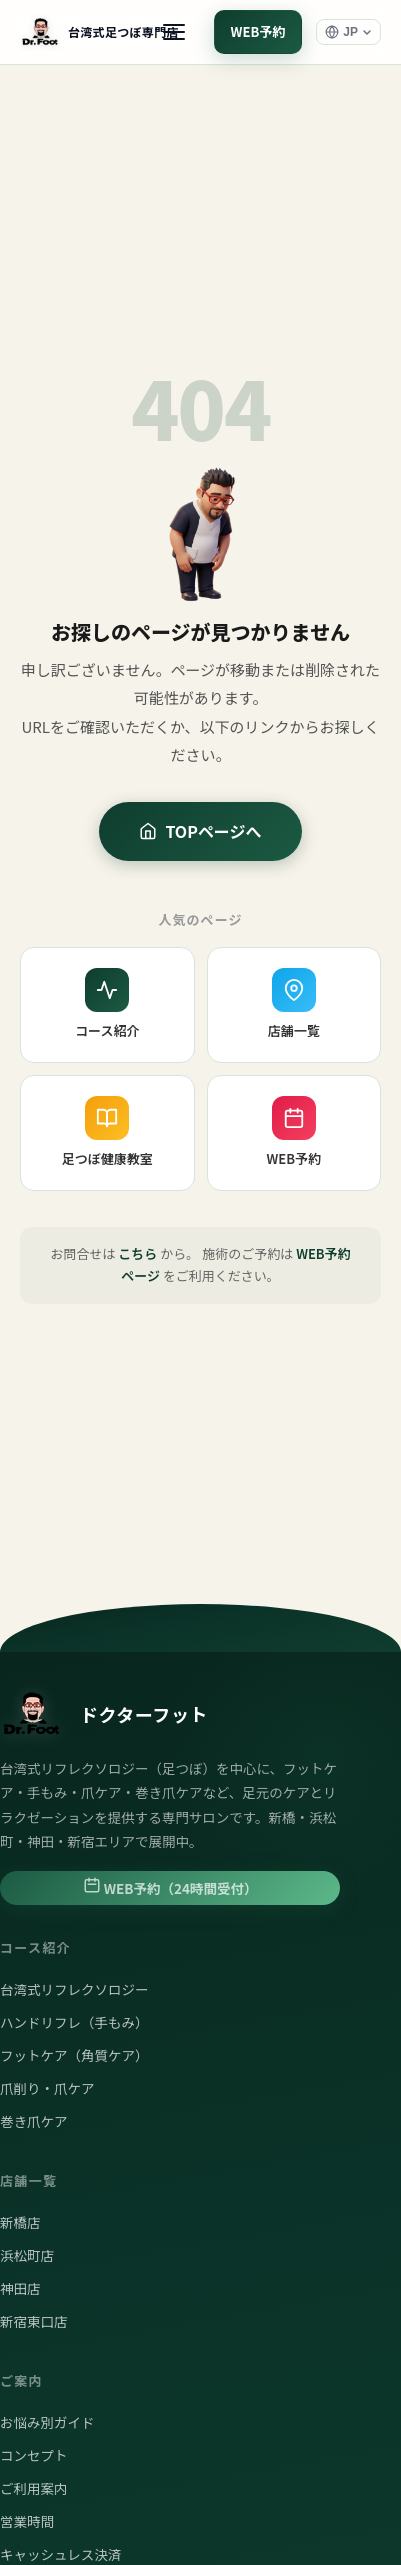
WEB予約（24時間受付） (170, 1887)
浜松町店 (27, 2255)
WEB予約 (258, 31)
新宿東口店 (34, 2321)
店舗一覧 (294, 1004)
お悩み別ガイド (47, 2422)
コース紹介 (107, 1004)
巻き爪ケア (34, 2121)
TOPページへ (200, 831)
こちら (137, 1253)
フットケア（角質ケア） (74, 2055)
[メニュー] (174, 32)
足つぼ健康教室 (107, 1132)
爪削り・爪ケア (47, 2088)
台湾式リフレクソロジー (74, 1989)
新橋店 (20, 2222)
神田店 (20, 2288)
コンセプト (34, 2455)
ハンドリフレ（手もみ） (74, 2022)
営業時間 (27, 2521)
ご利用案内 (34, 2488)
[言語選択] (348, 32)
